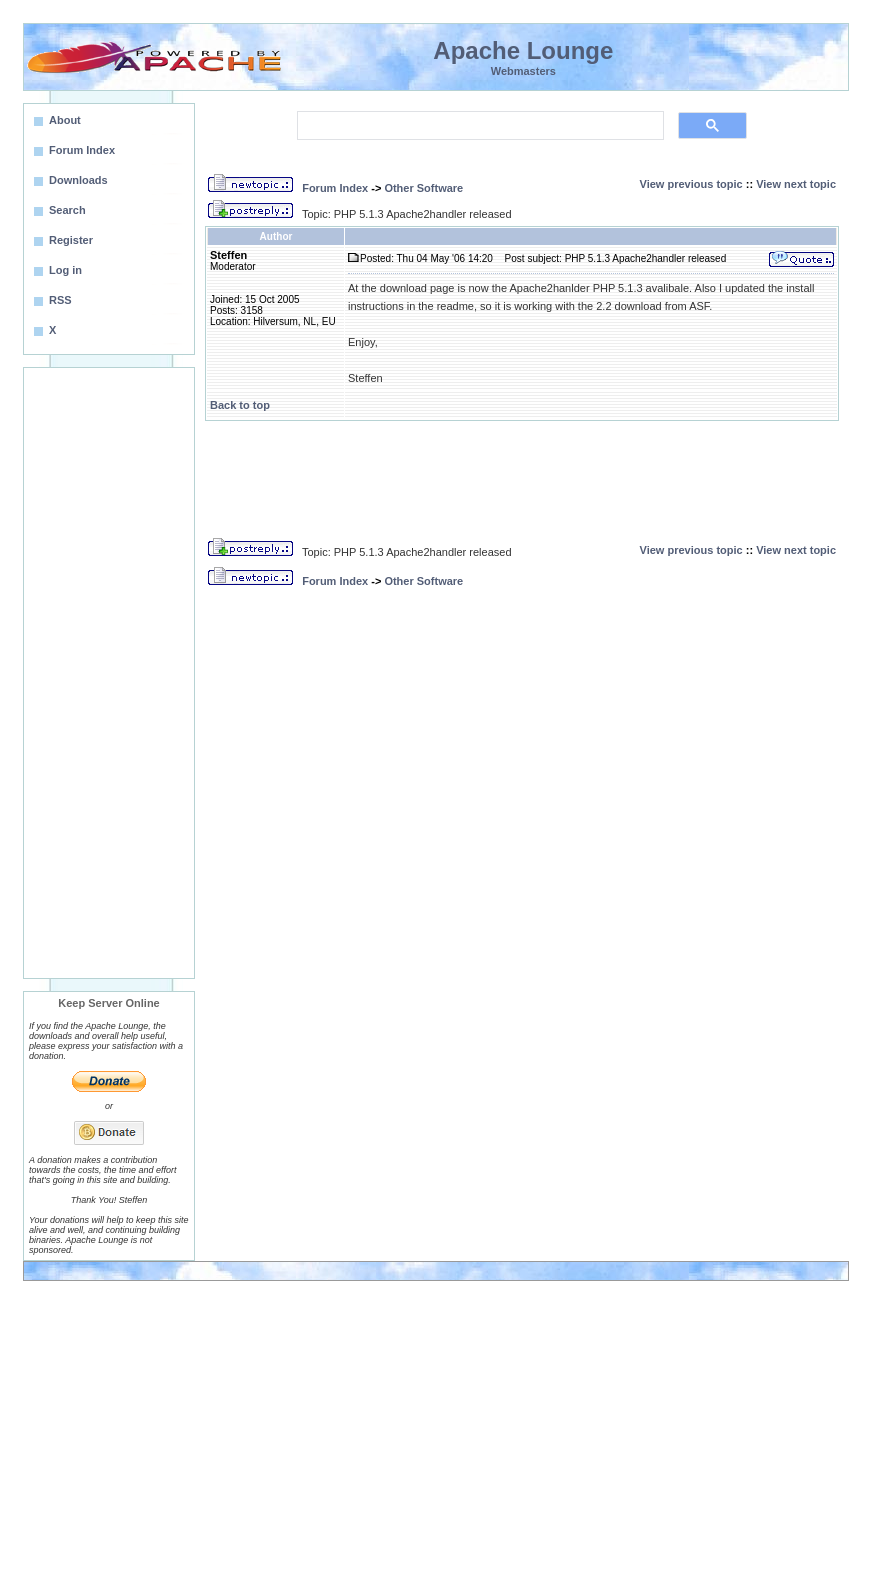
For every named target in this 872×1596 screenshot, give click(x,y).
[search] (478, 126)
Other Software (423, 188)
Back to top (240, 405)
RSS (60, 300)
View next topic (796, 184)
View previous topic (691, 184)
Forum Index (335, 188)
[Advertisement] (109, 673)
